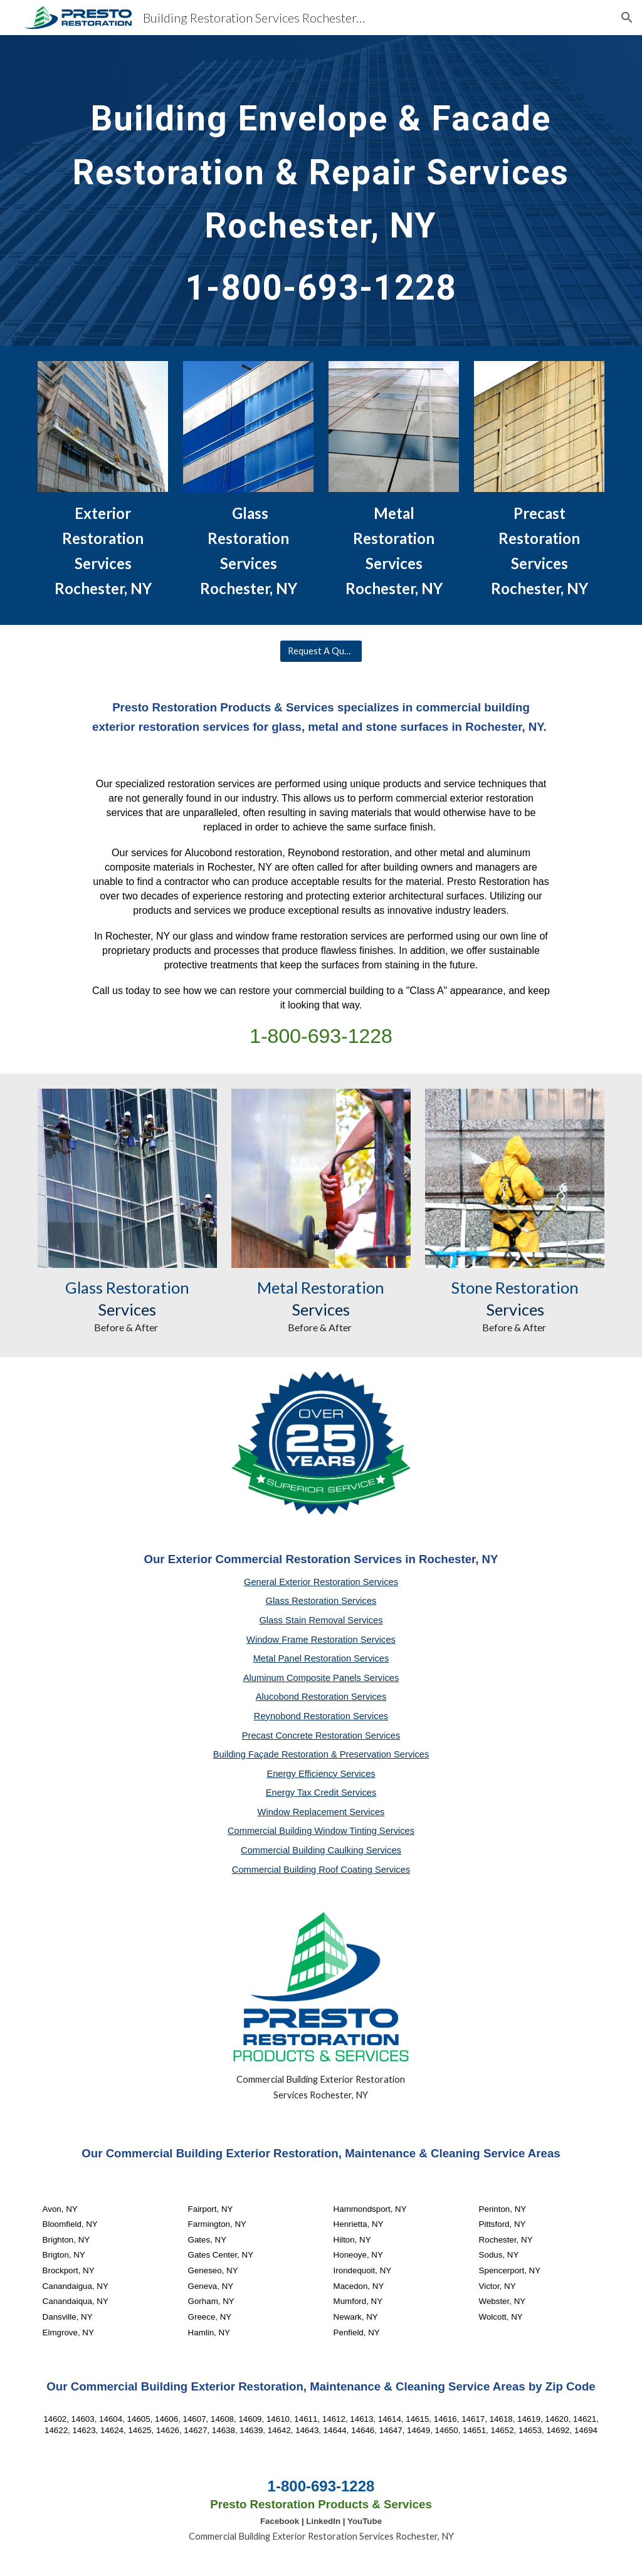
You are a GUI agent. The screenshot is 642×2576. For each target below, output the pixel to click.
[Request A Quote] (320, 651)
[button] (627, 18)
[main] (321, 190)
